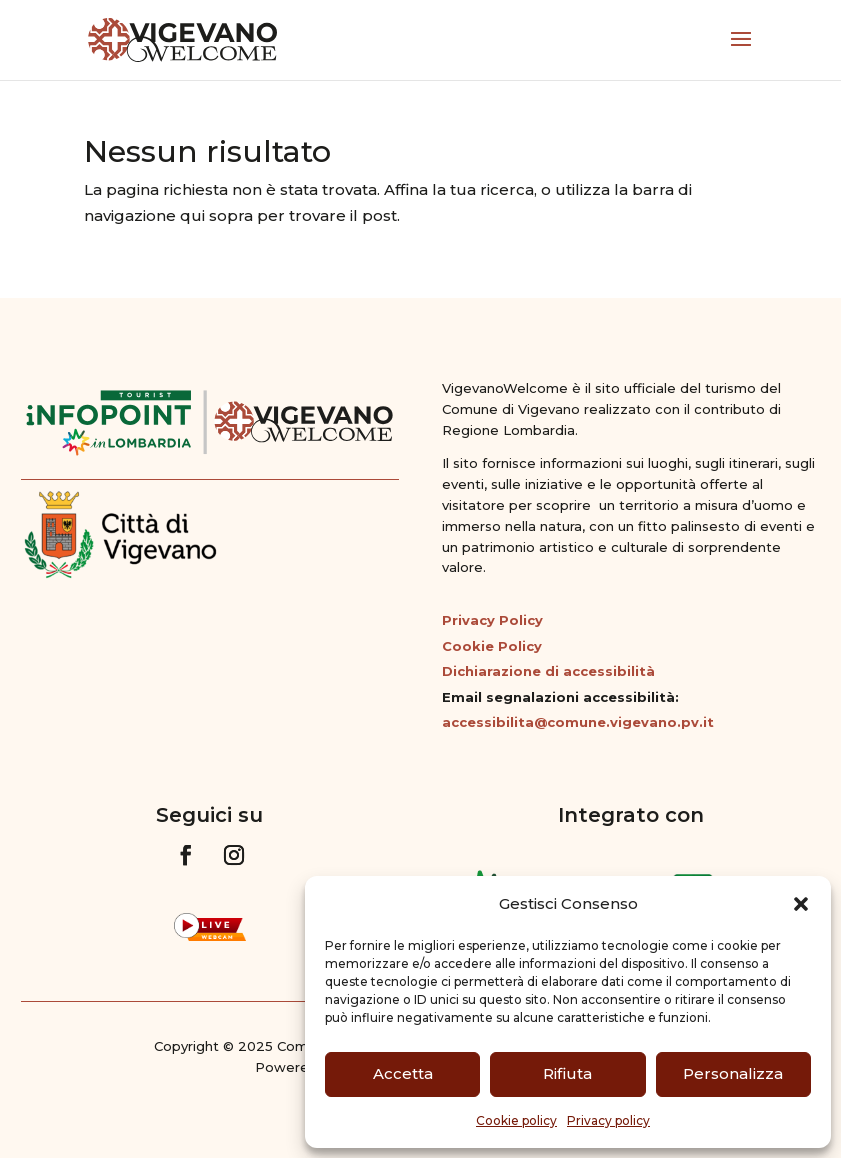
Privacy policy (608, 1120)
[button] (801, 904)
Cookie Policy (492, 646)
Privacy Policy (492, 620)
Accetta (403, 1073)
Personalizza (733, 1073)
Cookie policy (516, 1120)
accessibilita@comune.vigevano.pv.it (578, 722)
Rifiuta (567, 1073)
